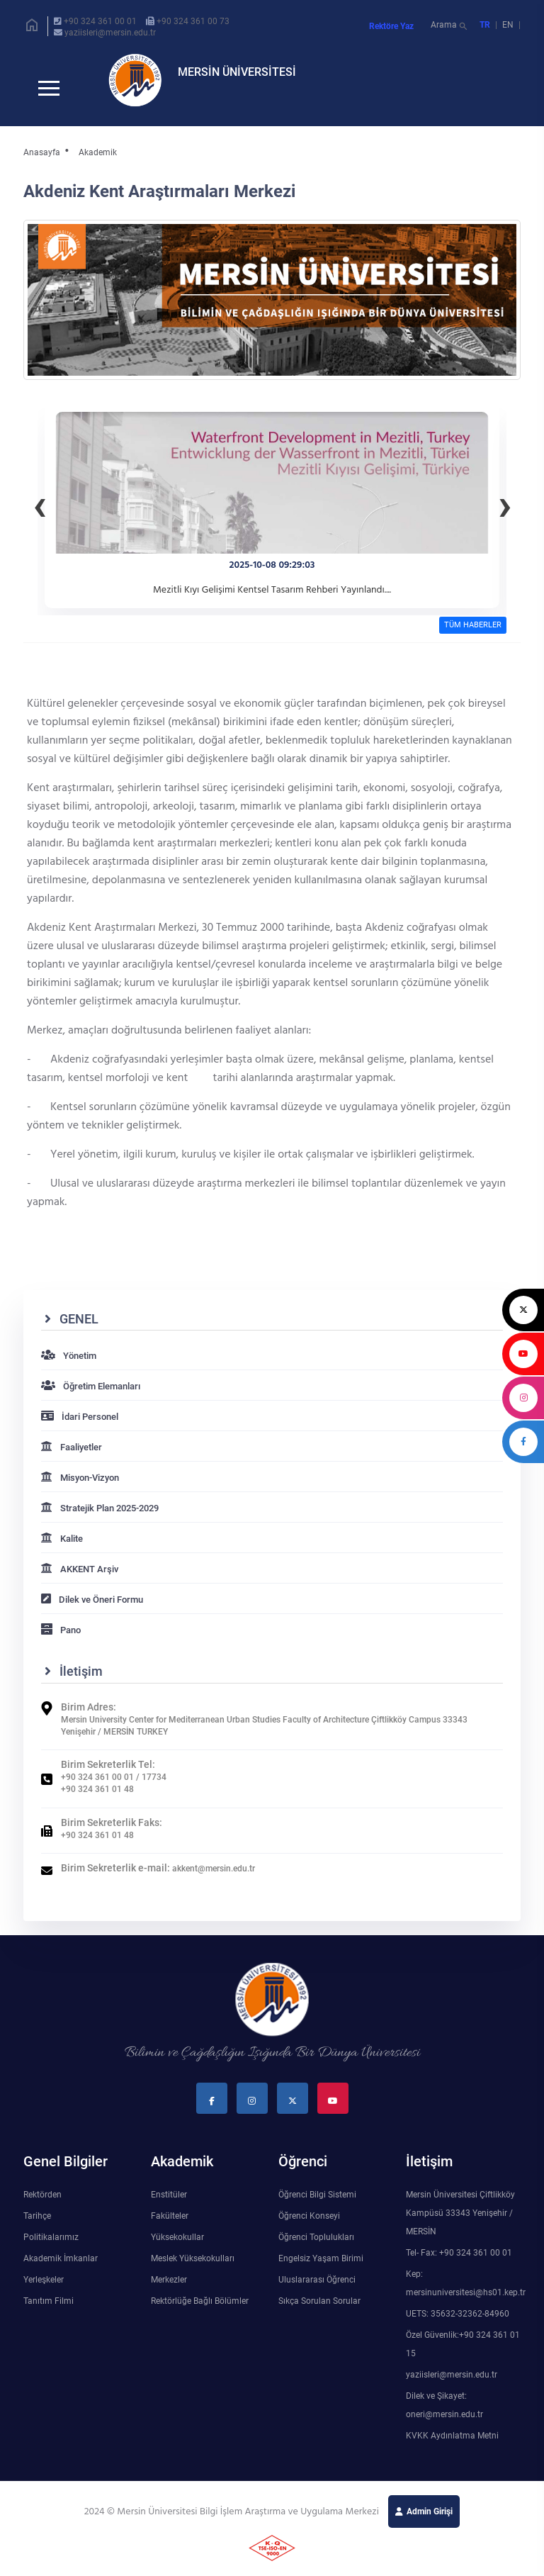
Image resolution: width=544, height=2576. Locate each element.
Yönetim (68, 1367)
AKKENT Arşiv (79, 1580)
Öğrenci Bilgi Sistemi (317, 2206)
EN (509, 25)
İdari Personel (79, 1428)
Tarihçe (37, 2227)
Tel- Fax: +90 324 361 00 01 (459, 2264)
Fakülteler (169, 2227)
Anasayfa (41, 164)
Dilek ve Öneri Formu (92, 1611)
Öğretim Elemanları (90, 1397)
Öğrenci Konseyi (309, 2227)
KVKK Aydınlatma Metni (452, 2447)
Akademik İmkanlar (60, 2270)
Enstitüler (169, 2206)
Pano (61, 1641)
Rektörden (42, 2206)
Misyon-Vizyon (80, 1489)
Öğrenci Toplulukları (316, 2248)
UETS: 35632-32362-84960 (457, 2325)
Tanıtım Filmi (48, 2312)
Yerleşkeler (43, 2291)
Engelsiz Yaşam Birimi (320, 2270)
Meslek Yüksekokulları (192, 2270)
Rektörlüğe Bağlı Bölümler (200, 2312)
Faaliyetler (71, 1458)
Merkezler (169, 2291)
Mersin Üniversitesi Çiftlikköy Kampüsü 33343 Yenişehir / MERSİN (460, 2224)
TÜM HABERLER (473, 636)
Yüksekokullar (177, 2248)
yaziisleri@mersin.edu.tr (110, 33)
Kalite (62, 1550)
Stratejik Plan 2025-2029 (100, 1519)
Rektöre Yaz (391, 26)
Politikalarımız (51, 2248)
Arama (450, 26)
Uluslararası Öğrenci (317, 2291)
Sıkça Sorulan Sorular (319, 2312)
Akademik (98, 164)
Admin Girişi (430, 2523)
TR (485, 25)
